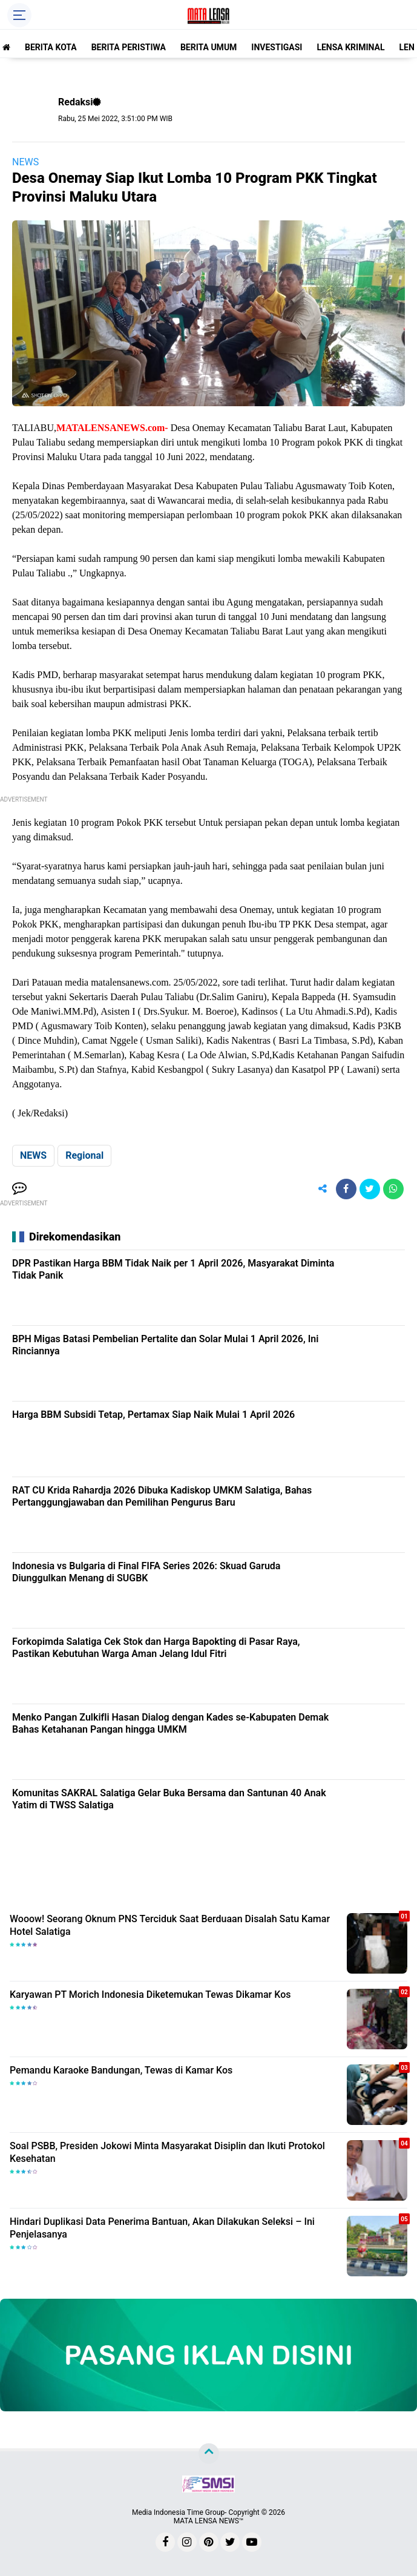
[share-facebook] (346, 1189)
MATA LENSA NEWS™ (209, 2521)
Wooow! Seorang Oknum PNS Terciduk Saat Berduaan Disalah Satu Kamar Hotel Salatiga (170, 1925)
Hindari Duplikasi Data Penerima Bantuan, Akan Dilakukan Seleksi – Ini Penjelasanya (162, 2228)
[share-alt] (322, 1189)
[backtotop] (209, 2453)
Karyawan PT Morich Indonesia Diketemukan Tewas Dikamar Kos (150, 1994)
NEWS (25, 162)
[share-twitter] (370, 1189)
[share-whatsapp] (393, 1189)
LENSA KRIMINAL (350, 47)
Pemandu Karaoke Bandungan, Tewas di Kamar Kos (121, 2070)
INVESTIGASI (276, 47)
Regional (84, 1155)
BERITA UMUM (208, 47)
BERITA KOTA (51, 47)
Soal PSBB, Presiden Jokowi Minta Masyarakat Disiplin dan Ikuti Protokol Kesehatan (167, 2152)
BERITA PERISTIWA (128, 47)
